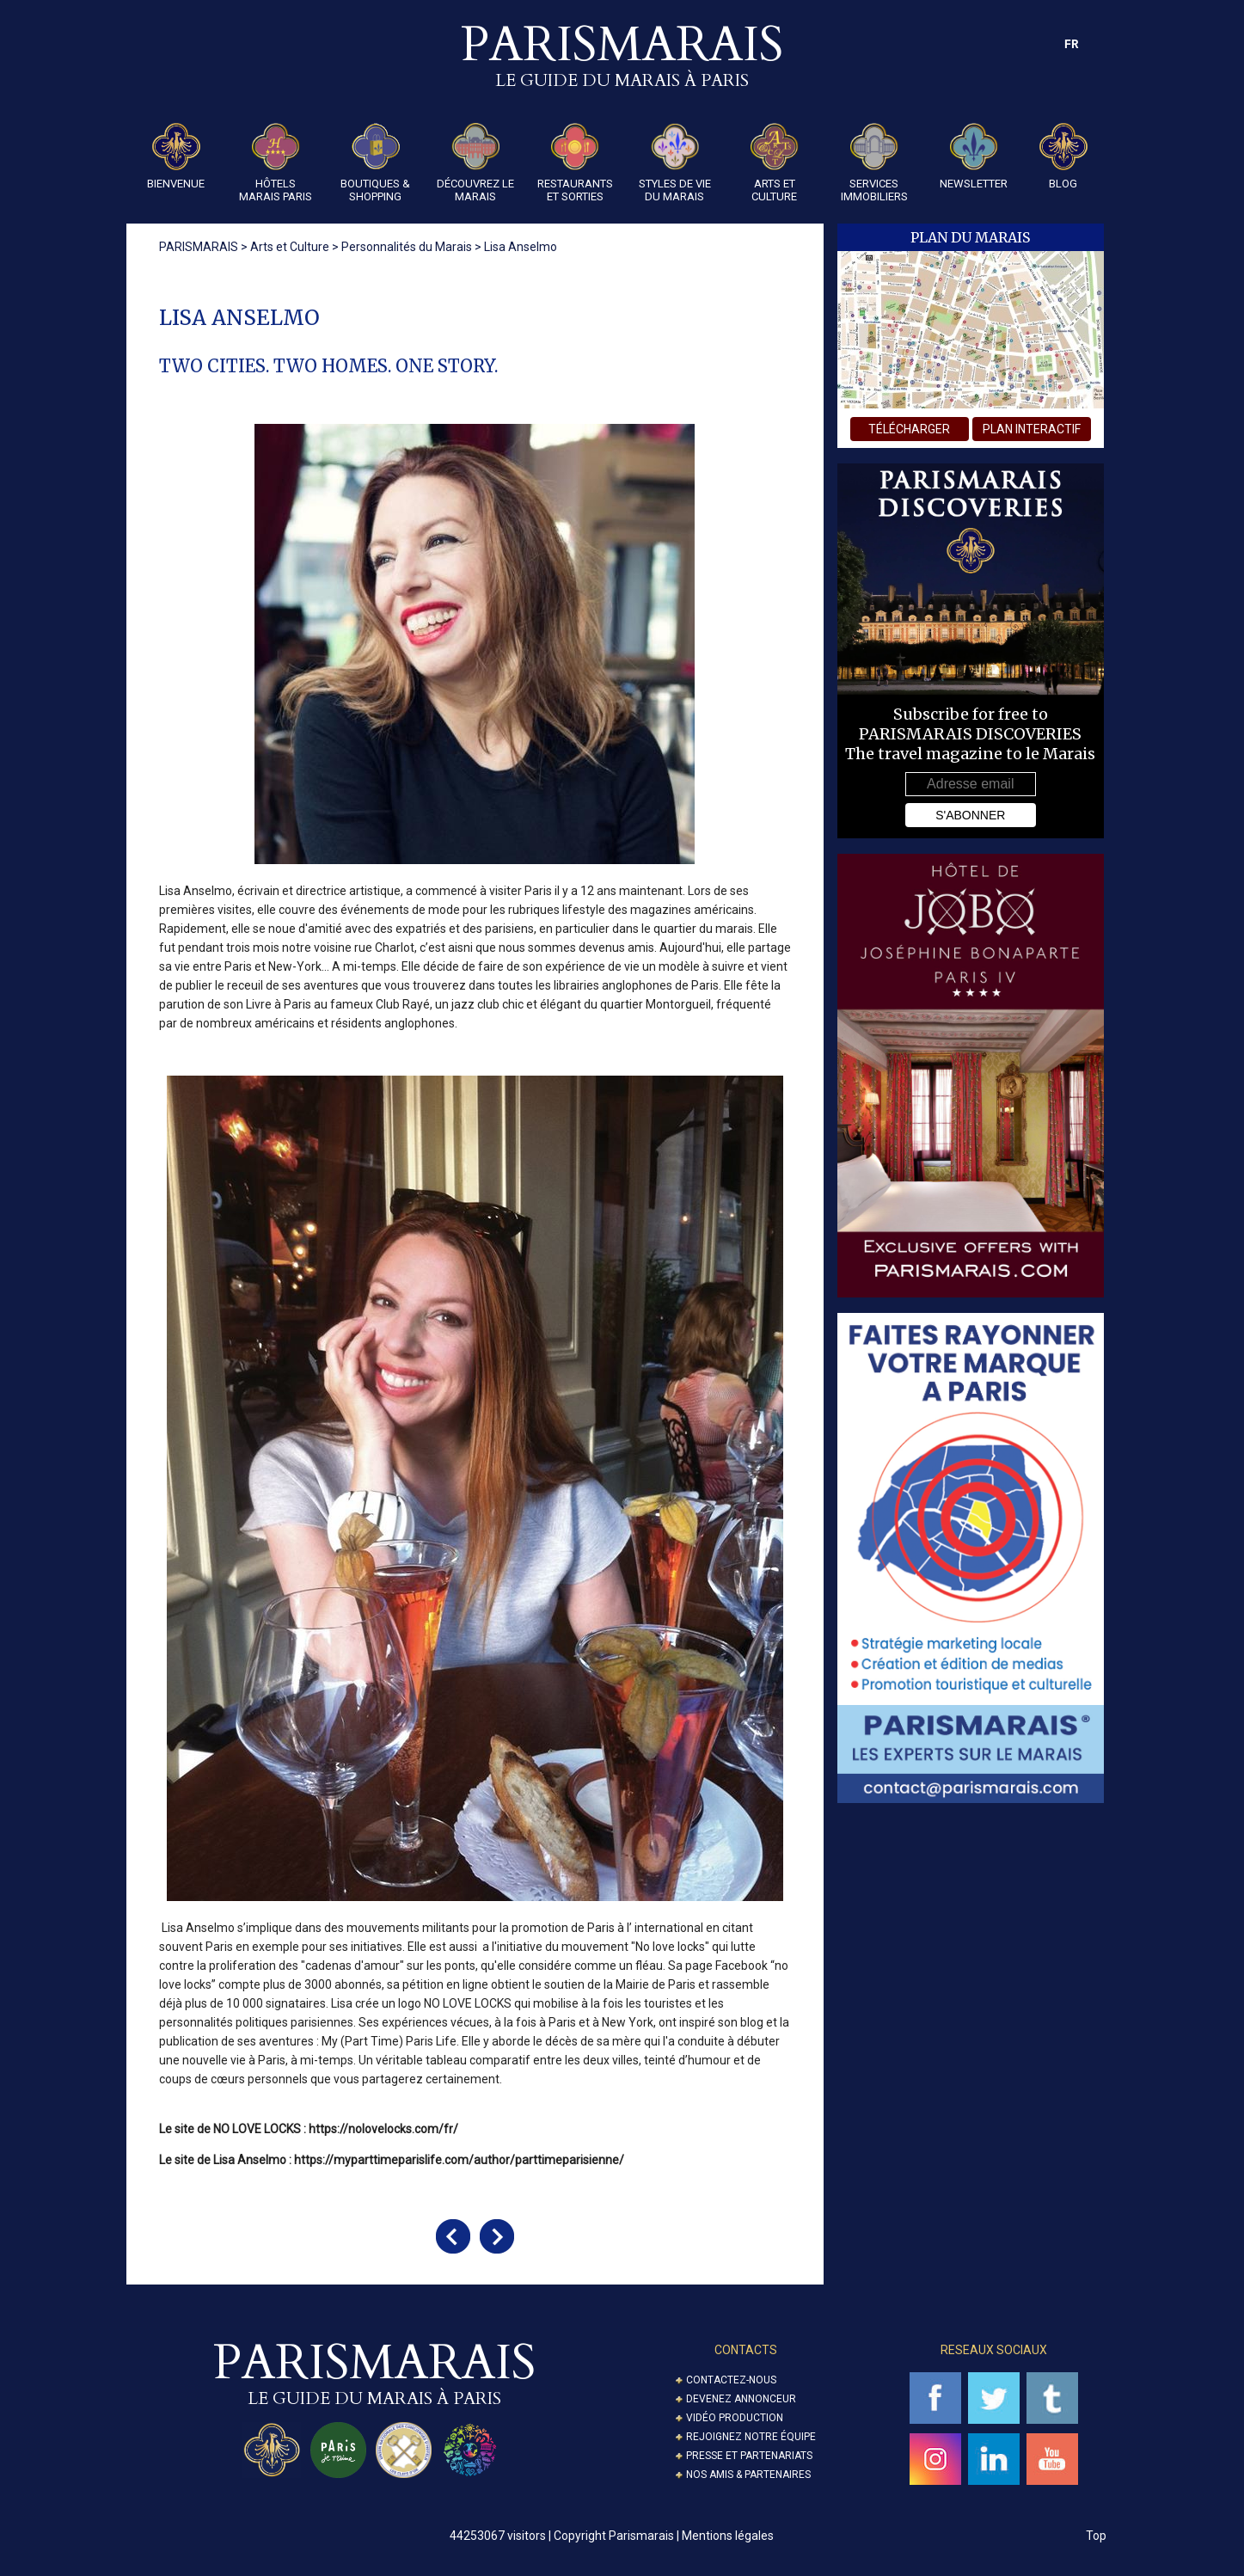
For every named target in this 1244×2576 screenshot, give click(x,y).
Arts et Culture (775, 163)
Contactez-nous (731, 2380)
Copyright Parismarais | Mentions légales (664, 2535)
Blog (1063, 156)
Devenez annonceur (741, 2399)
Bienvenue (176, 156)
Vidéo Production (734, 2418)
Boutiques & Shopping (375, 163)
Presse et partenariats (749, 2456)
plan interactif (1032, 429)
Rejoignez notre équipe (751, 2437)
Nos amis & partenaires (748, 2475)
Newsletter (974, 156)
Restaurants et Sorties (575, 163)
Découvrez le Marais (475, 163)
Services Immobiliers (874, 163)
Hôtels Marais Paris (275, 163)
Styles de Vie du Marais (675, 163)
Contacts (745, 2350)
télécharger (909, 429)
